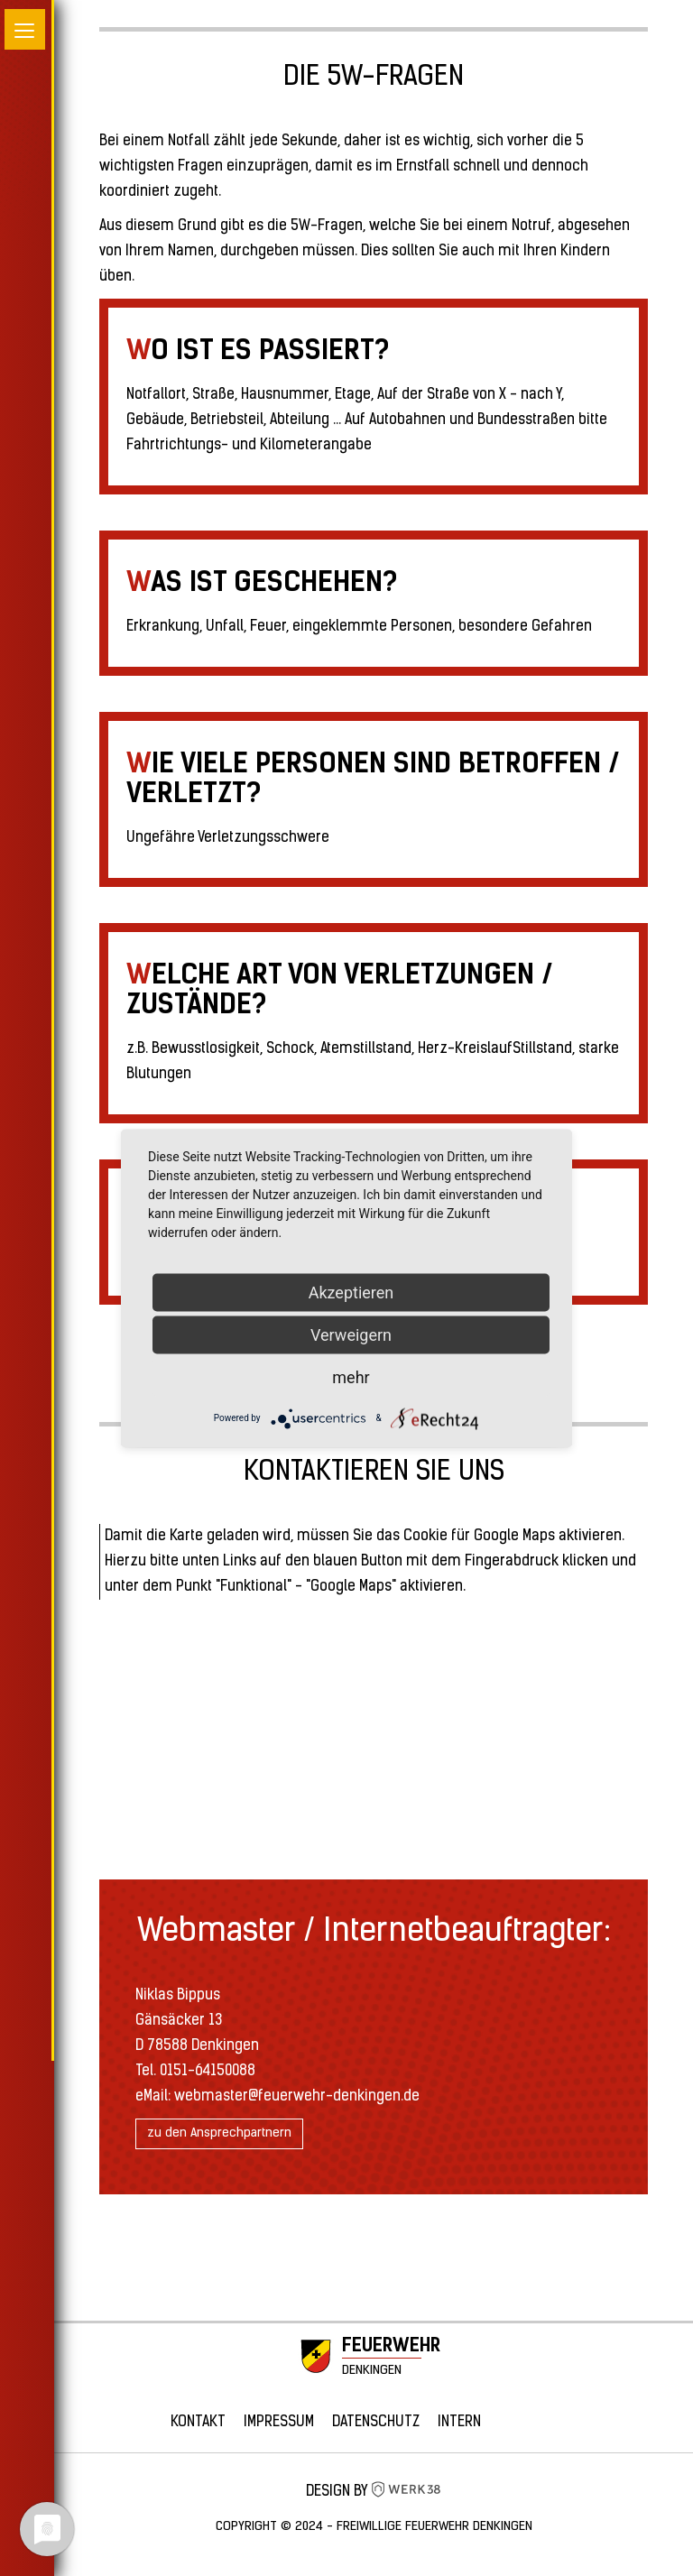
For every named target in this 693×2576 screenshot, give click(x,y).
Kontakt (198, 2422)
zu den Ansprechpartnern (219, 2133)
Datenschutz (376, 2422)
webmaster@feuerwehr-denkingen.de (297, 2097)
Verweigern (351, 1334)
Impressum (279, 2422)
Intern (459, 2422)
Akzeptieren (351, 1291)
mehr (350, 1376)
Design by (374, 2492)
